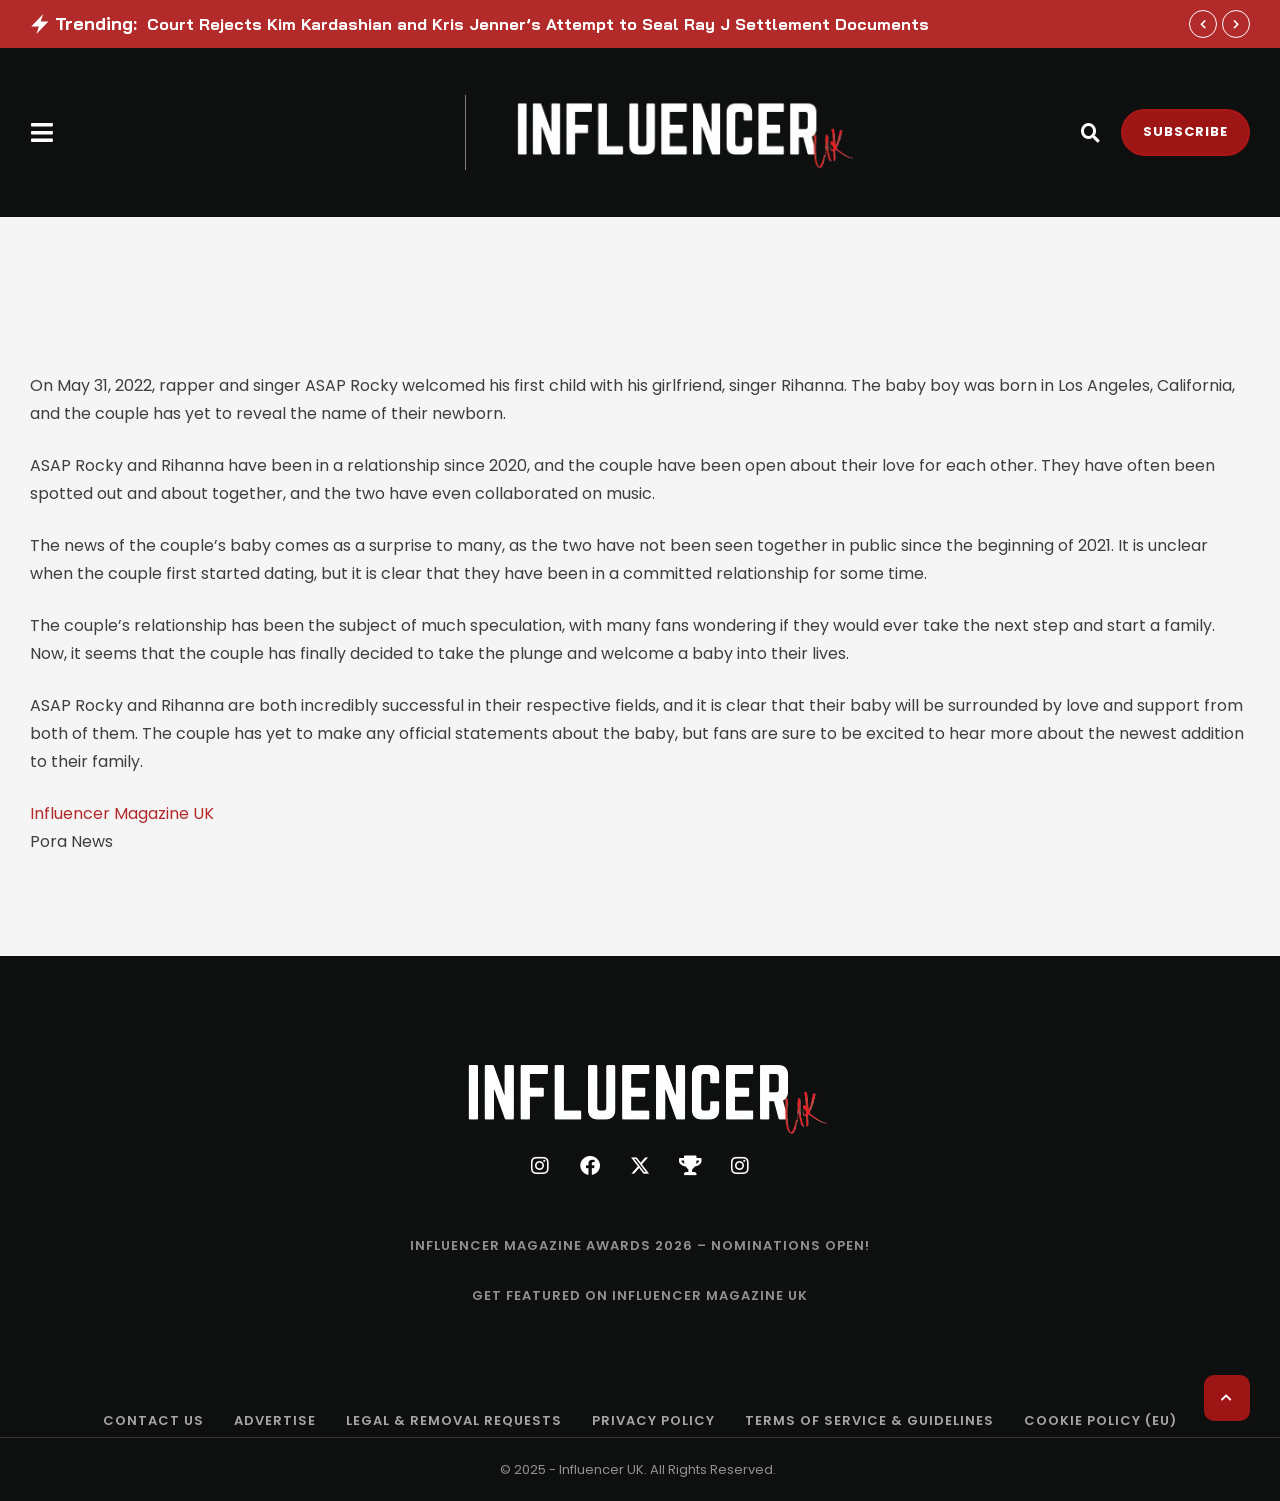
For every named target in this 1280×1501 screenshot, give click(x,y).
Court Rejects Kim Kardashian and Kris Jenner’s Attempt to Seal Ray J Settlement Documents (538, 24)
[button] (42, 132)
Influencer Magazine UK (122, 813)
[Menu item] (640, 1246)
